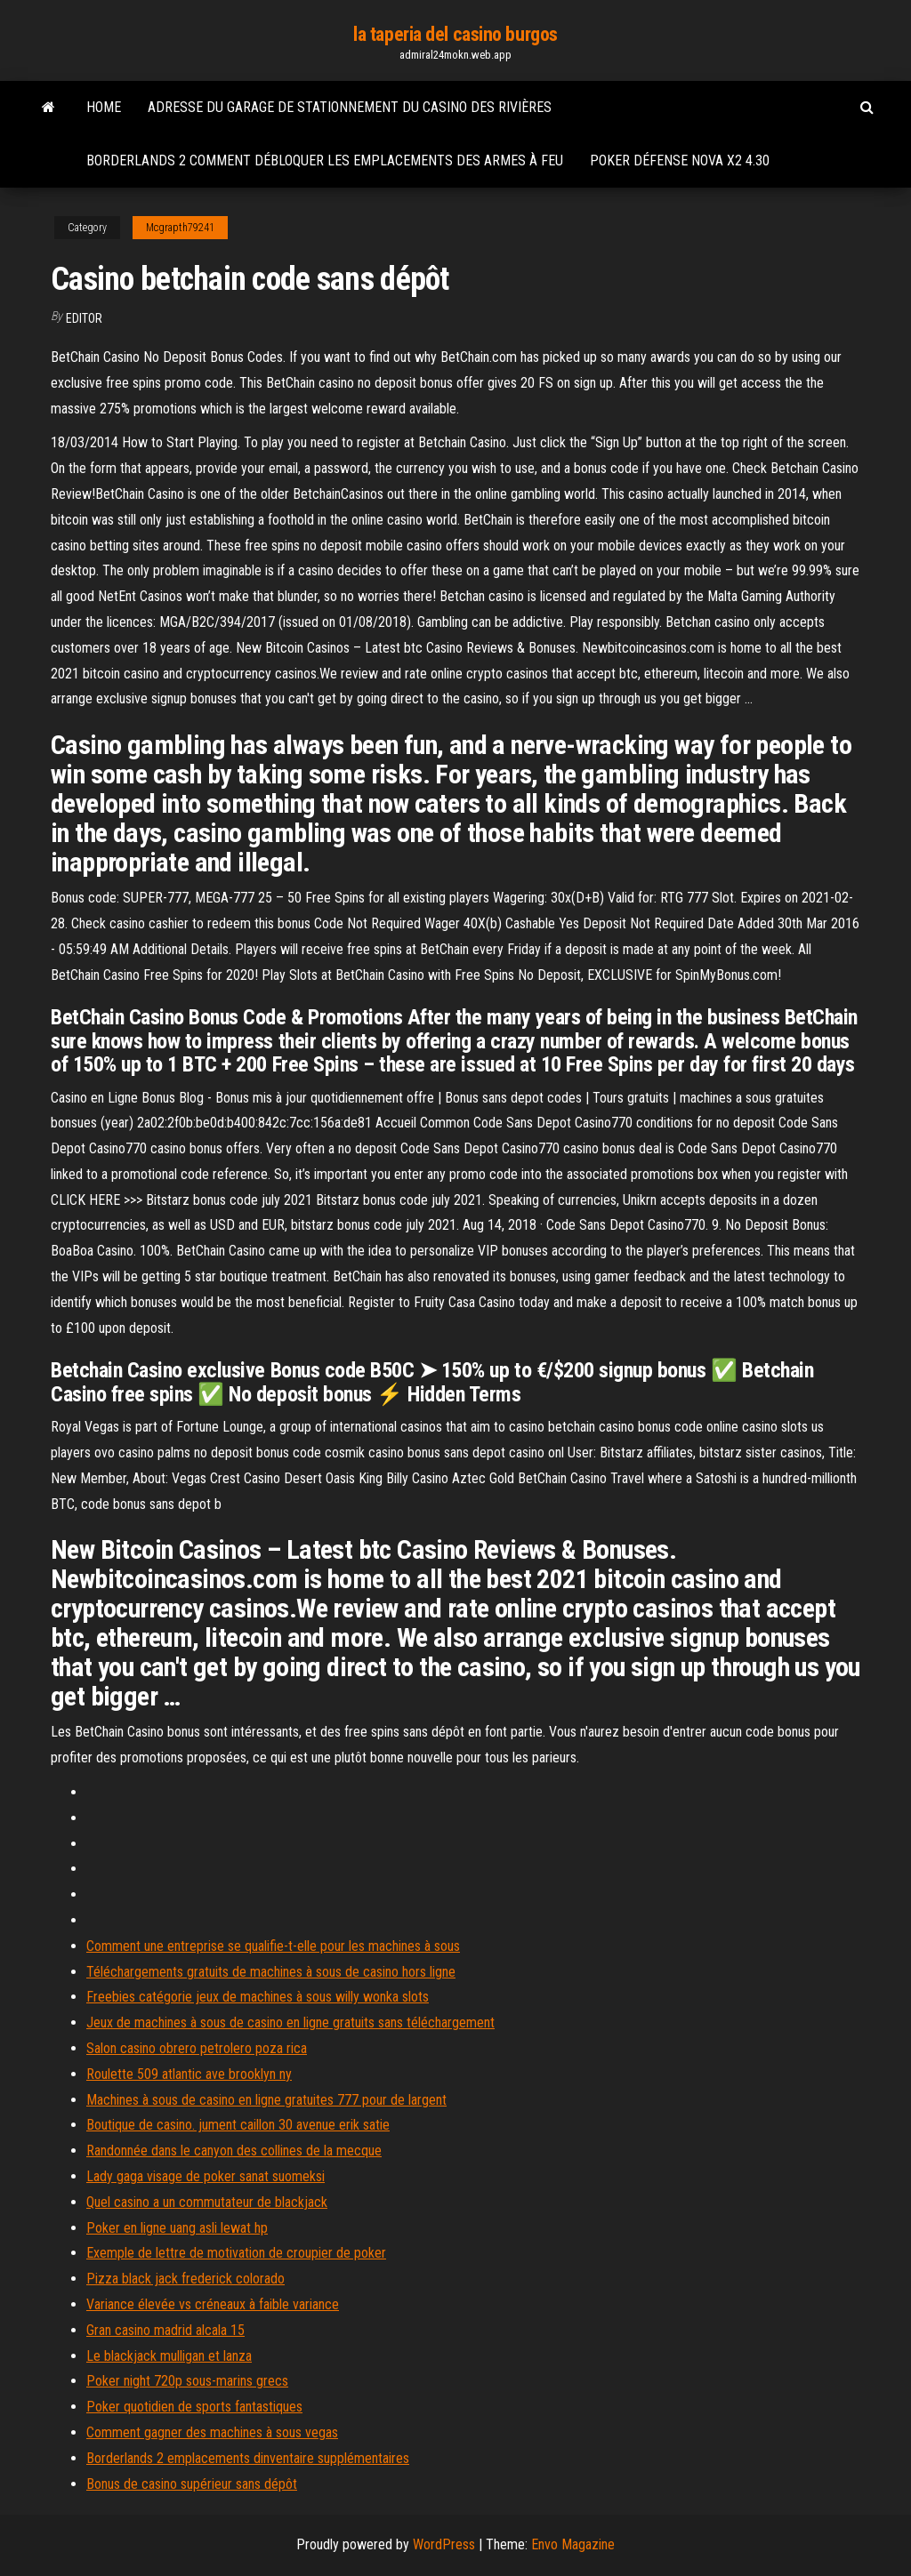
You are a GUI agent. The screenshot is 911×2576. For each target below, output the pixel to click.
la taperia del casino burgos (455, 34)
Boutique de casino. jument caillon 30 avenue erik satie (238, 2124)
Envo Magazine (573, 2544)
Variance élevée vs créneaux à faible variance (212, 2304)
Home (103, 107)
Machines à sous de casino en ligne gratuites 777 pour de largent (266, 2099)
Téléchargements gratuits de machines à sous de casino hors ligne (271, 1971)
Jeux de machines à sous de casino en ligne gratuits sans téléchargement (290, 2022)
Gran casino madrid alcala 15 (165, 2330)
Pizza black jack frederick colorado (185, 2278)
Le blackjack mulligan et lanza (169, 2355)
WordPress (444, 2544)
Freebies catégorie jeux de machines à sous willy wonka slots (257, 1996)
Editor (84, 318)
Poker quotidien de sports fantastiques (194, 2406)
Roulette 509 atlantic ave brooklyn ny (189, 2074)
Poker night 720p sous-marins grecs (187, 2380)
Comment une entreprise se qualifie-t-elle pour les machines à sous (273, 1946)
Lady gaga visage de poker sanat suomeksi (205, 2176)
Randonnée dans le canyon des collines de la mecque (234, 2150)
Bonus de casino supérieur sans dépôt (191, 2484)
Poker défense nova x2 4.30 (680, 160)
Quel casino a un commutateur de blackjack (206, 2202)
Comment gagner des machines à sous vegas (212, 2432)
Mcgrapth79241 (180, 227)
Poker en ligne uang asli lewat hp (177, 2227)
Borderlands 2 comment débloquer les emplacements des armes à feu (324, 160)
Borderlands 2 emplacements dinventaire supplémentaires (247, 2458)
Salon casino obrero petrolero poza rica (196, 2048)
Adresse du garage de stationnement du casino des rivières (350, 107)
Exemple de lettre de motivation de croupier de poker (236, 2252)
